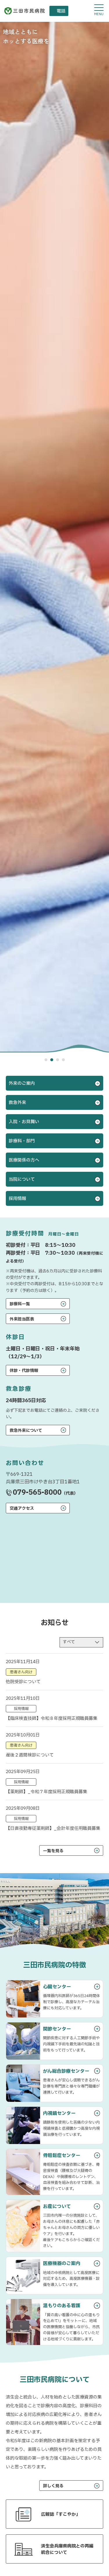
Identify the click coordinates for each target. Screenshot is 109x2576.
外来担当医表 (22, 1319)
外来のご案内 (22, 1083)
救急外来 (17, 1102)
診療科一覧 (20, 1304)
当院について (22, 1179)
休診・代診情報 (24, 1371)
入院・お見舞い (24, 1122)
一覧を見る (53, 1851)
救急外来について (26, 1430)
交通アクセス (22, 1508)
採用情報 (17, 1198)
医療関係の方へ (24, 1160)
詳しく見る (53, 2486)
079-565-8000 (37, 1492)
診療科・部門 (22, 1141)
